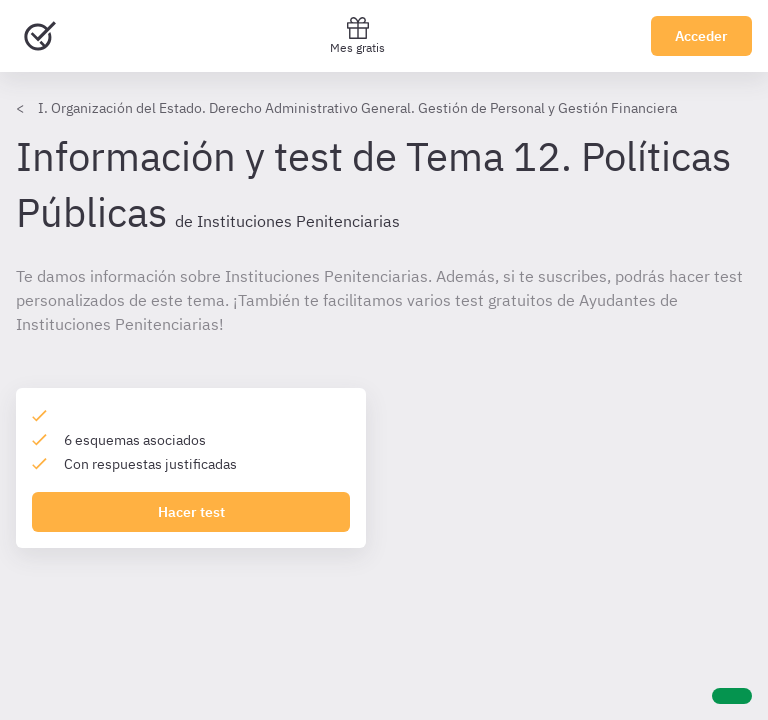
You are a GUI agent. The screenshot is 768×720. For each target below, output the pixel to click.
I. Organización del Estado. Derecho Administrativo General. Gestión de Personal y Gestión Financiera (357, 108)
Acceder (701, 36)
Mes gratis (357, 35)
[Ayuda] (732, 696)
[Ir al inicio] (40, 36)
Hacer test (191, 512)
